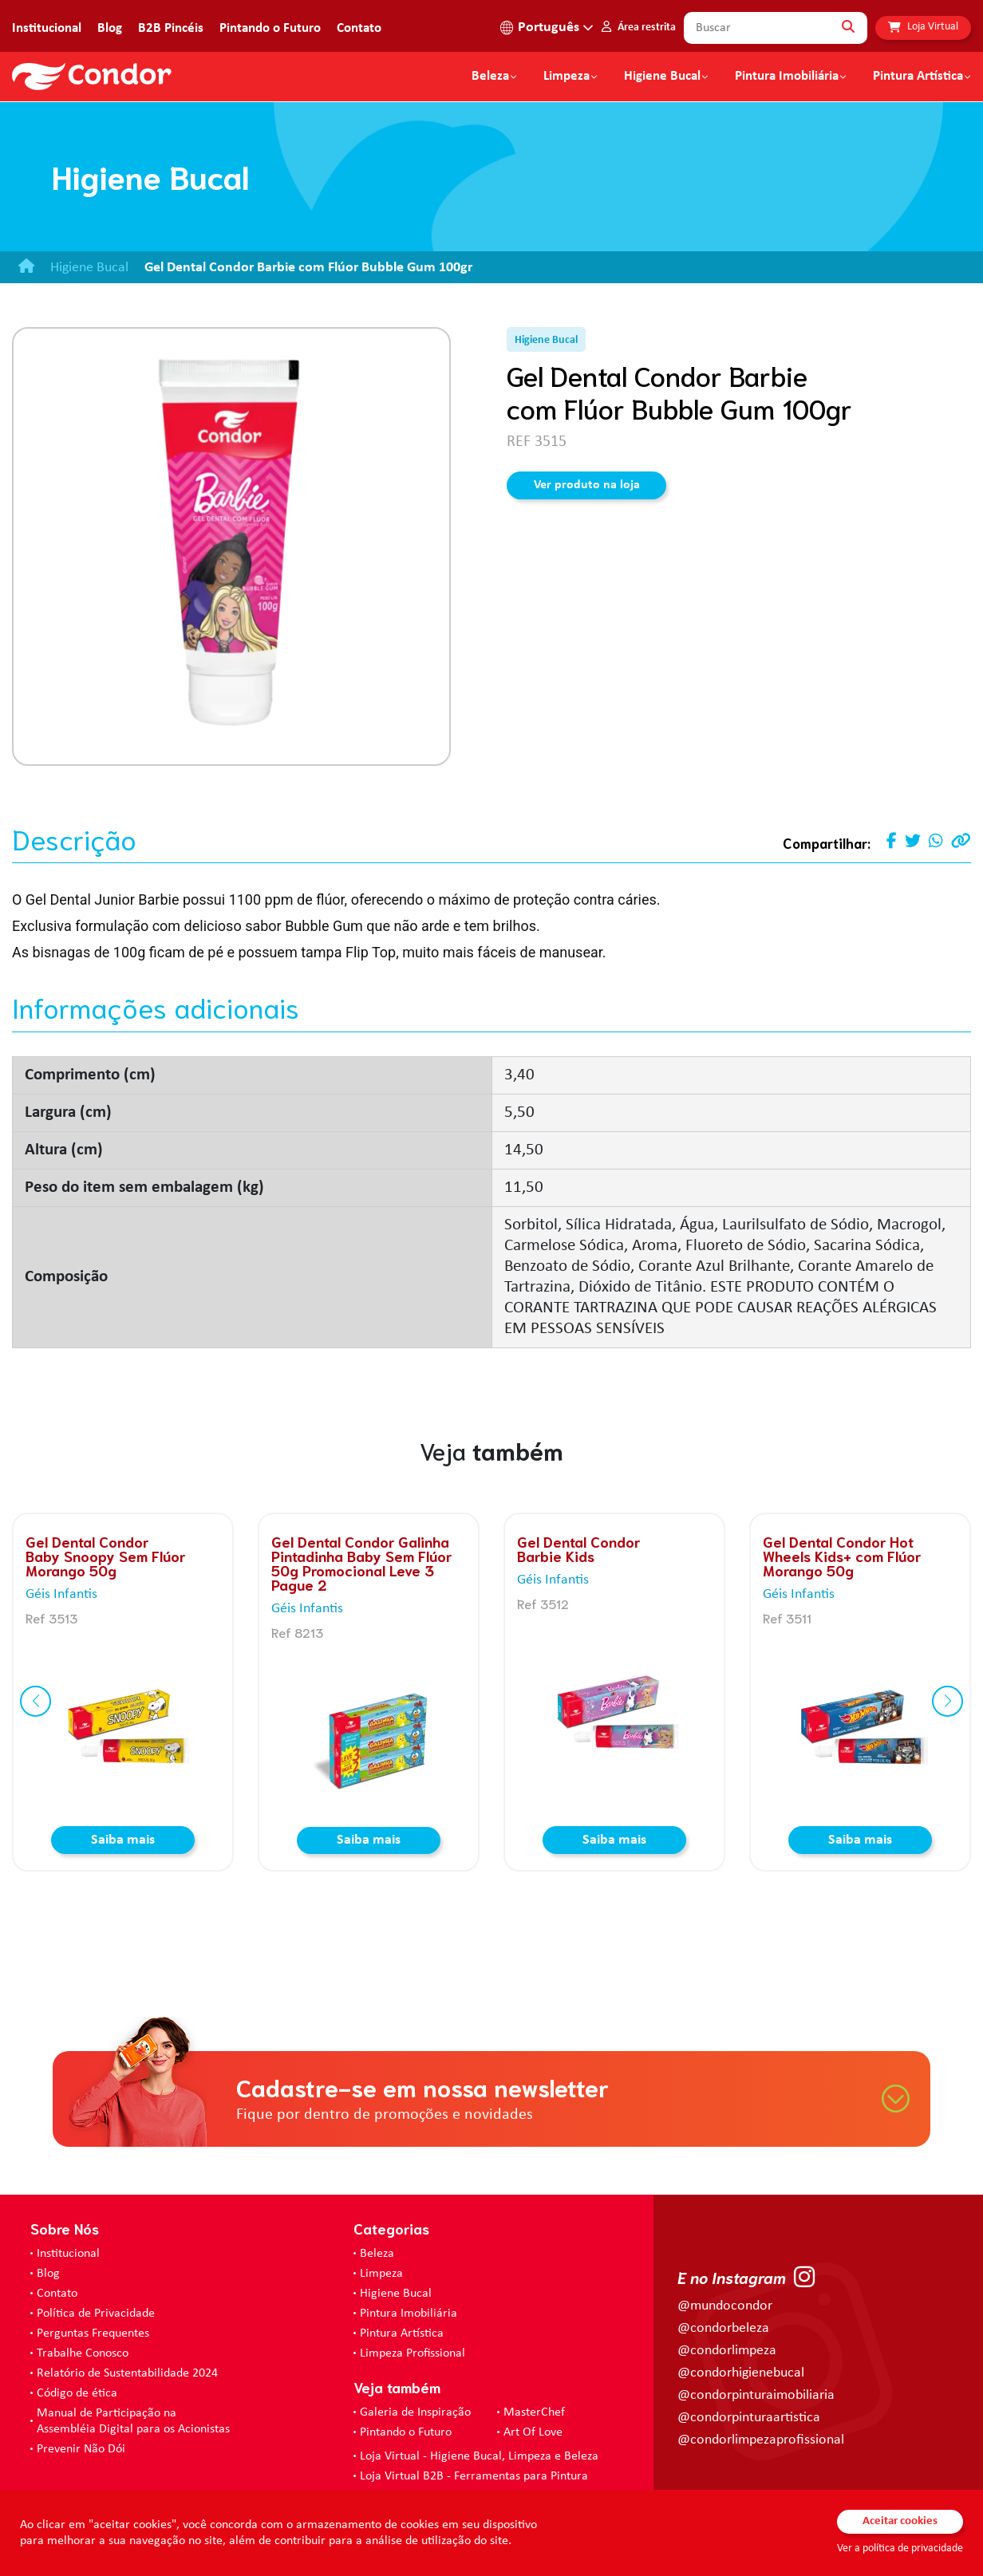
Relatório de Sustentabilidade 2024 (127, 2373)
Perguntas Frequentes (93, 2333)
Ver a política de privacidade (900, 2548)
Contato (359, 28)
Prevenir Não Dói (81, 2449)
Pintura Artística (918, 76)
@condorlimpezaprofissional (760, 2440)
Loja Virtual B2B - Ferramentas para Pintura (474, 2476)
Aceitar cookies (900, 2521)
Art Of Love (533, 2432)
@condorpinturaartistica (748, 2417)
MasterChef (534, 2412)
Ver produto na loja (587, 485)
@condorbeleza (723, 2328)
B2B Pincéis (170, 28)
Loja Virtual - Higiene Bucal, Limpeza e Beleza (479, 2456)
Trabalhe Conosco (82, 2353)
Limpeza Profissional (412, 2353)
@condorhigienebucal (740, 2373)
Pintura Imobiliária (787, 76)
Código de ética (77, 2393)
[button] (35, 1701)
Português (548, 27)
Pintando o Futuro (270, 28)
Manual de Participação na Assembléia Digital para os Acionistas (133, 2421)
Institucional (46, 28)
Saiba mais (123, 1840)
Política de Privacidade (96, 2313)
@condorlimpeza (726, 2350)
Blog (109, 28)
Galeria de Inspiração (415, 2412)
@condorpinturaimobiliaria (756, 2395)
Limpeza (381, 2273)
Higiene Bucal (662, 76)
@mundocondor (724, 2306)
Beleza (490, 76)
